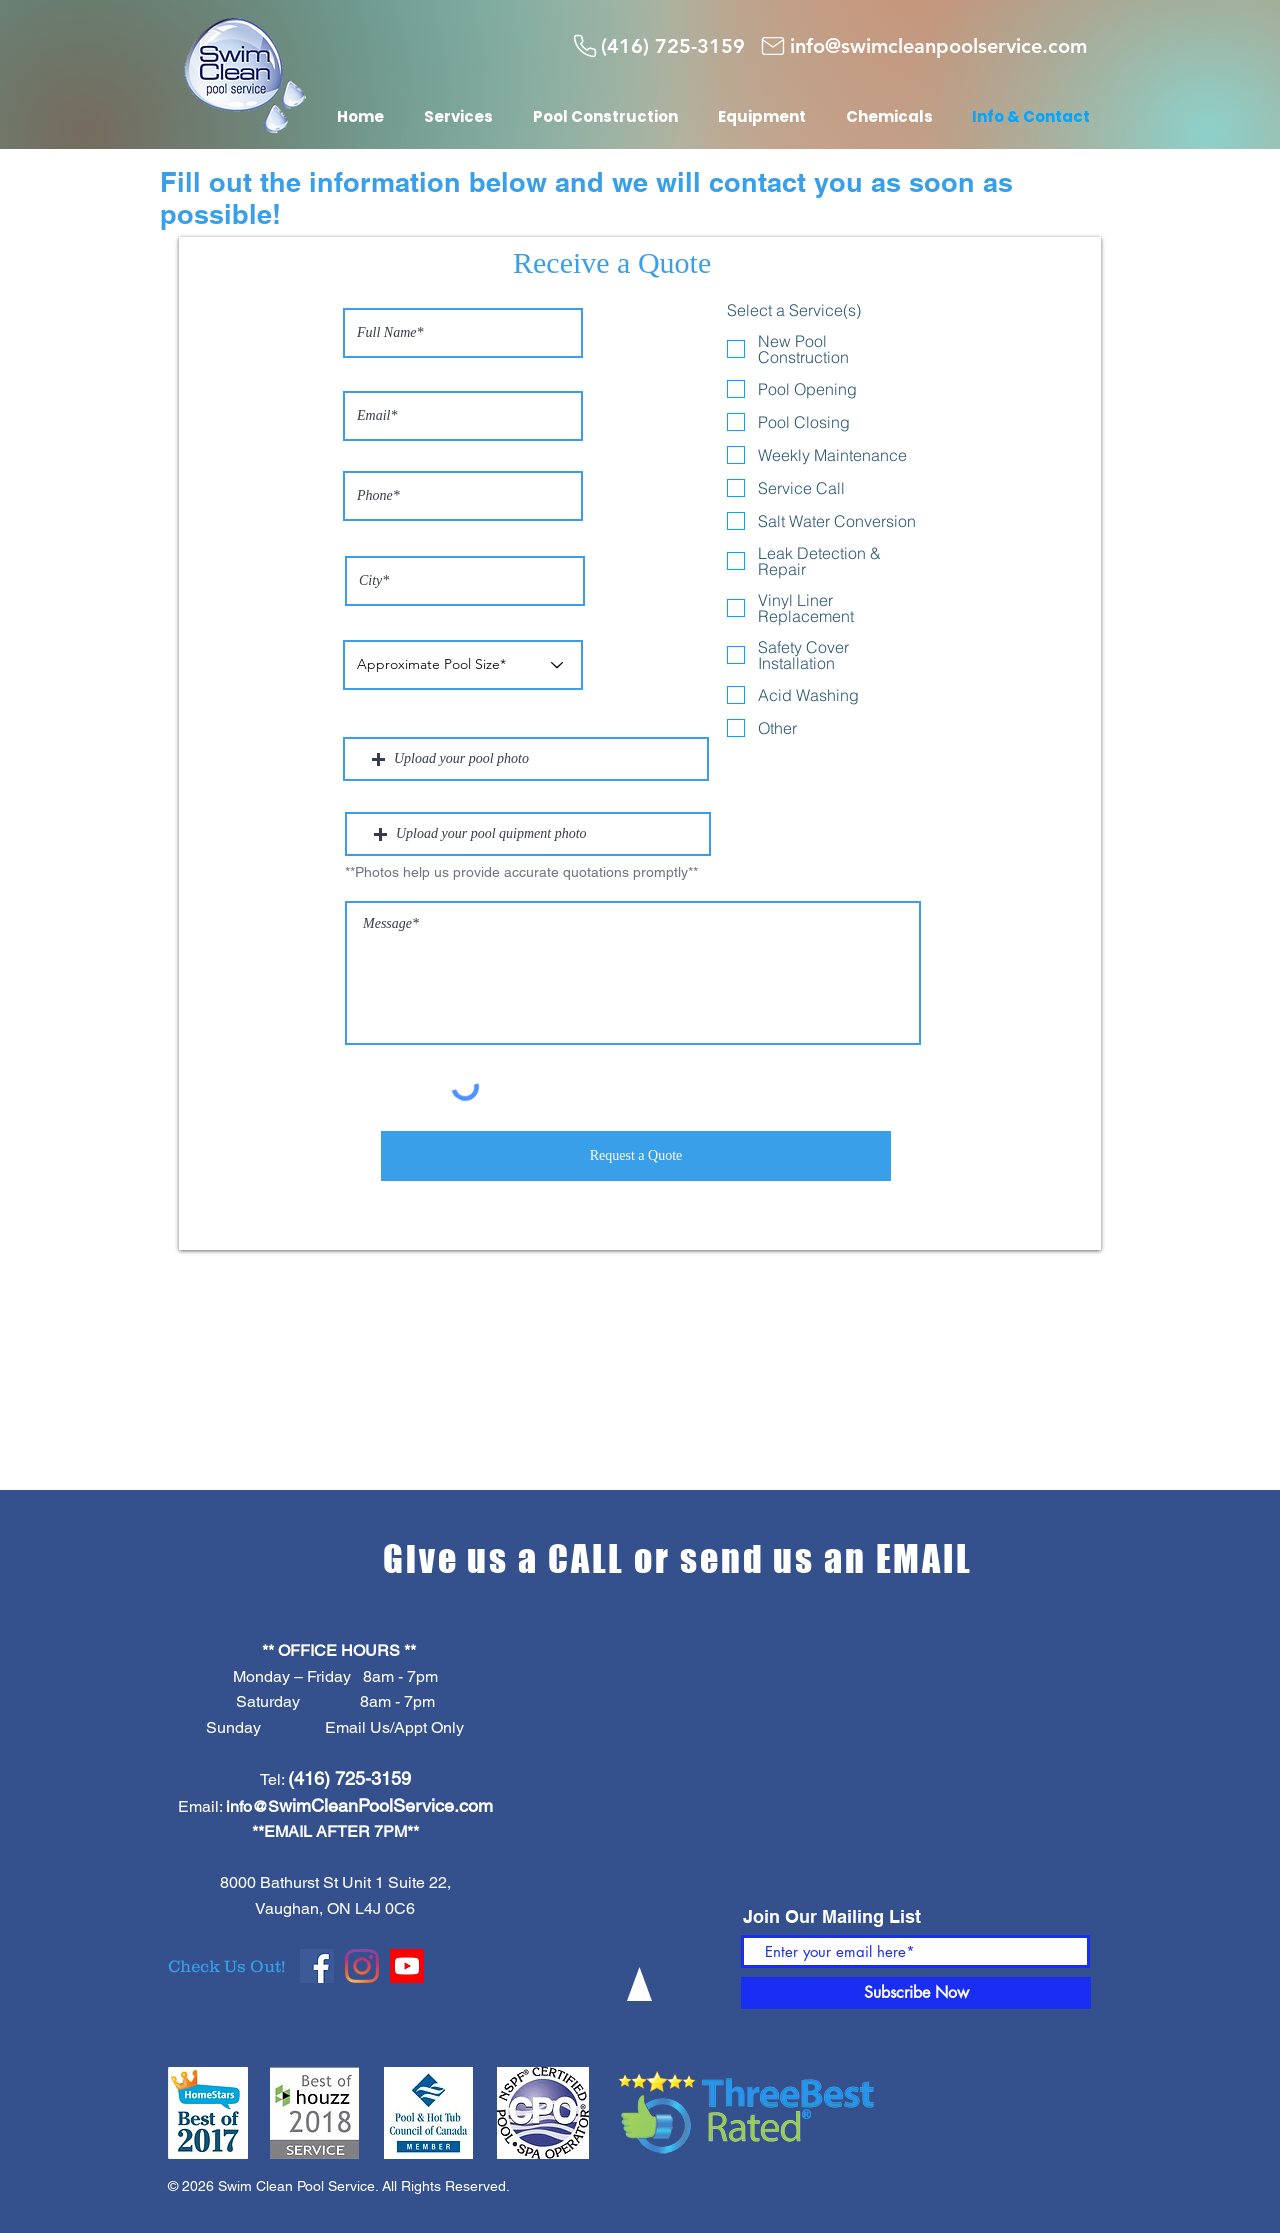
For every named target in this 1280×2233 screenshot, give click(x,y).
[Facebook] (317, 1966)
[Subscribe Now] (916, 1993)
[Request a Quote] (636, 1156)
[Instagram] (362, 1966)
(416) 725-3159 (349, 1778)
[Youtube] (407, 1966)
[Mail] (773, 46)
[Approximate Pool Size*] (463, 665)
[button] (526, 759)
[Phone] (585, 45)
